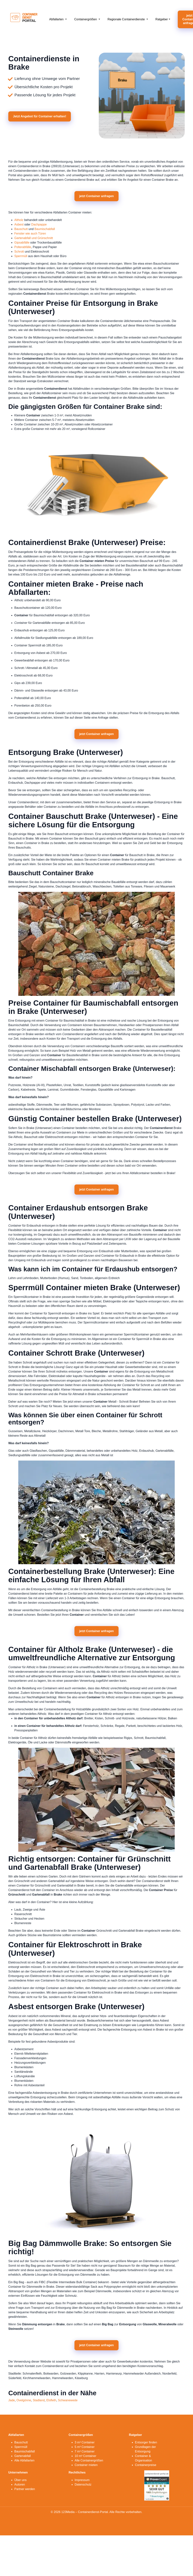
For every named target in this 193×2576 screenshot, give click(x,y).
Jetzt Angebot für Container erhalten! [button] (39, 116)
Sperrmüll (20, 256)
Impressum (82, 2480)
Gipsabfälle (21, 242)
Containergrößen (86, 19)
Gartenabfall (22, 2456)
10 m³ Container (85, 2456)
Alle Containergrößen (89, 2460)
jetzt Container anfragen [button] (96, 196)
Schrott (19, 251)
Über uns (20, 2480)
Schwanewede (67, 2400)
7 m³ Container (85, 2451)
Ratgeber (161, 19)
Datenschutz (83, 2484)
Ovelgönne (24, 2400)
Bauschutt (21, 229)
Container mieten (86, 2465)
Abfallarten (56, 19)
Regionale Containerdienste (127, 19)
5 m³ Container (85, 2446)
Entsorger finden (146, 2442)
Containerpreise (145, 2465)
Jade (11, 2400)
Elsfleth (51, 2400)
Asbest (19, 224)
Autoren (19, 2484)
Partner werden (24, 2489)
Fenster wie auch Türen (30, 233)
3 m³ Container (85, 2442)
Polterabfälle (22, 247)
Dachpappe (39, 224)
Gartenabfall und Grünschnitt (33, 238)
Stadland (39, 2400)
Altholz (18, 220)
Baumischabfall (44, 229)
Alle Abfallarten (24, 2460)
